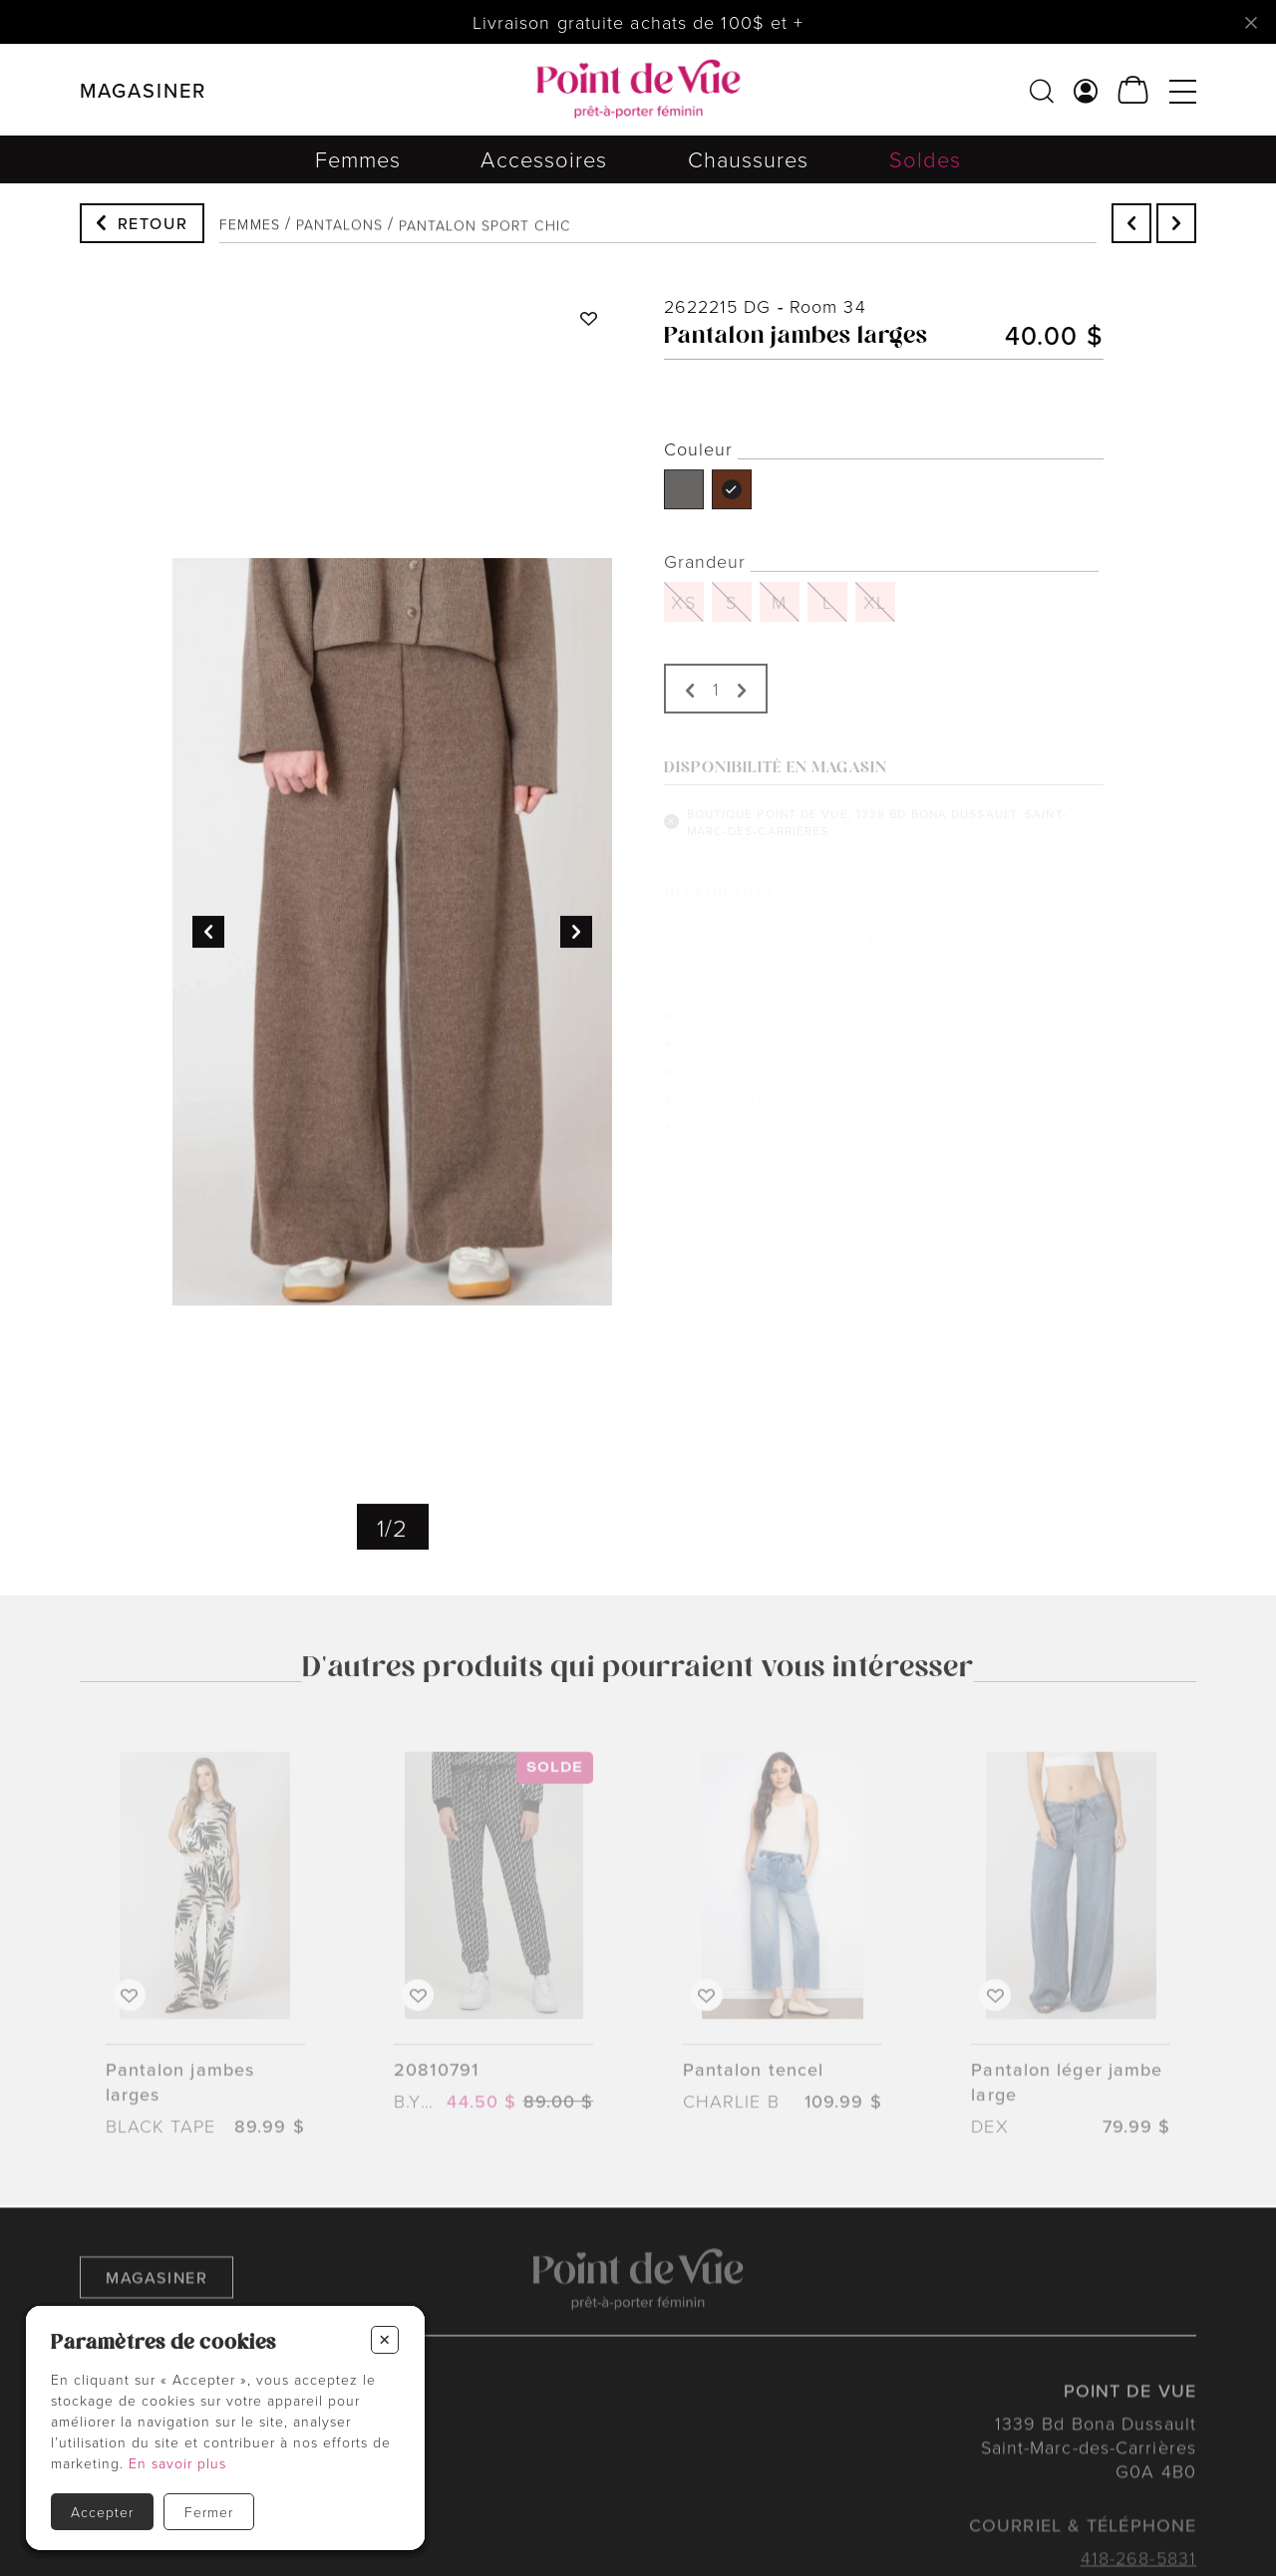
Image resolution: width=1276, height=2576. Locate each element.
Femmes (358, 166)
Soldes (925, 178)
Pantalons (339, 232)
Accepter (102, 2511)
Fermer (208, 2511)
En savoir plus (177, 2462)
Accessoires (543, 168)
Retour (153, 225)
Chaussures (748, 173)
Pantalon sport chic (484, 237)
